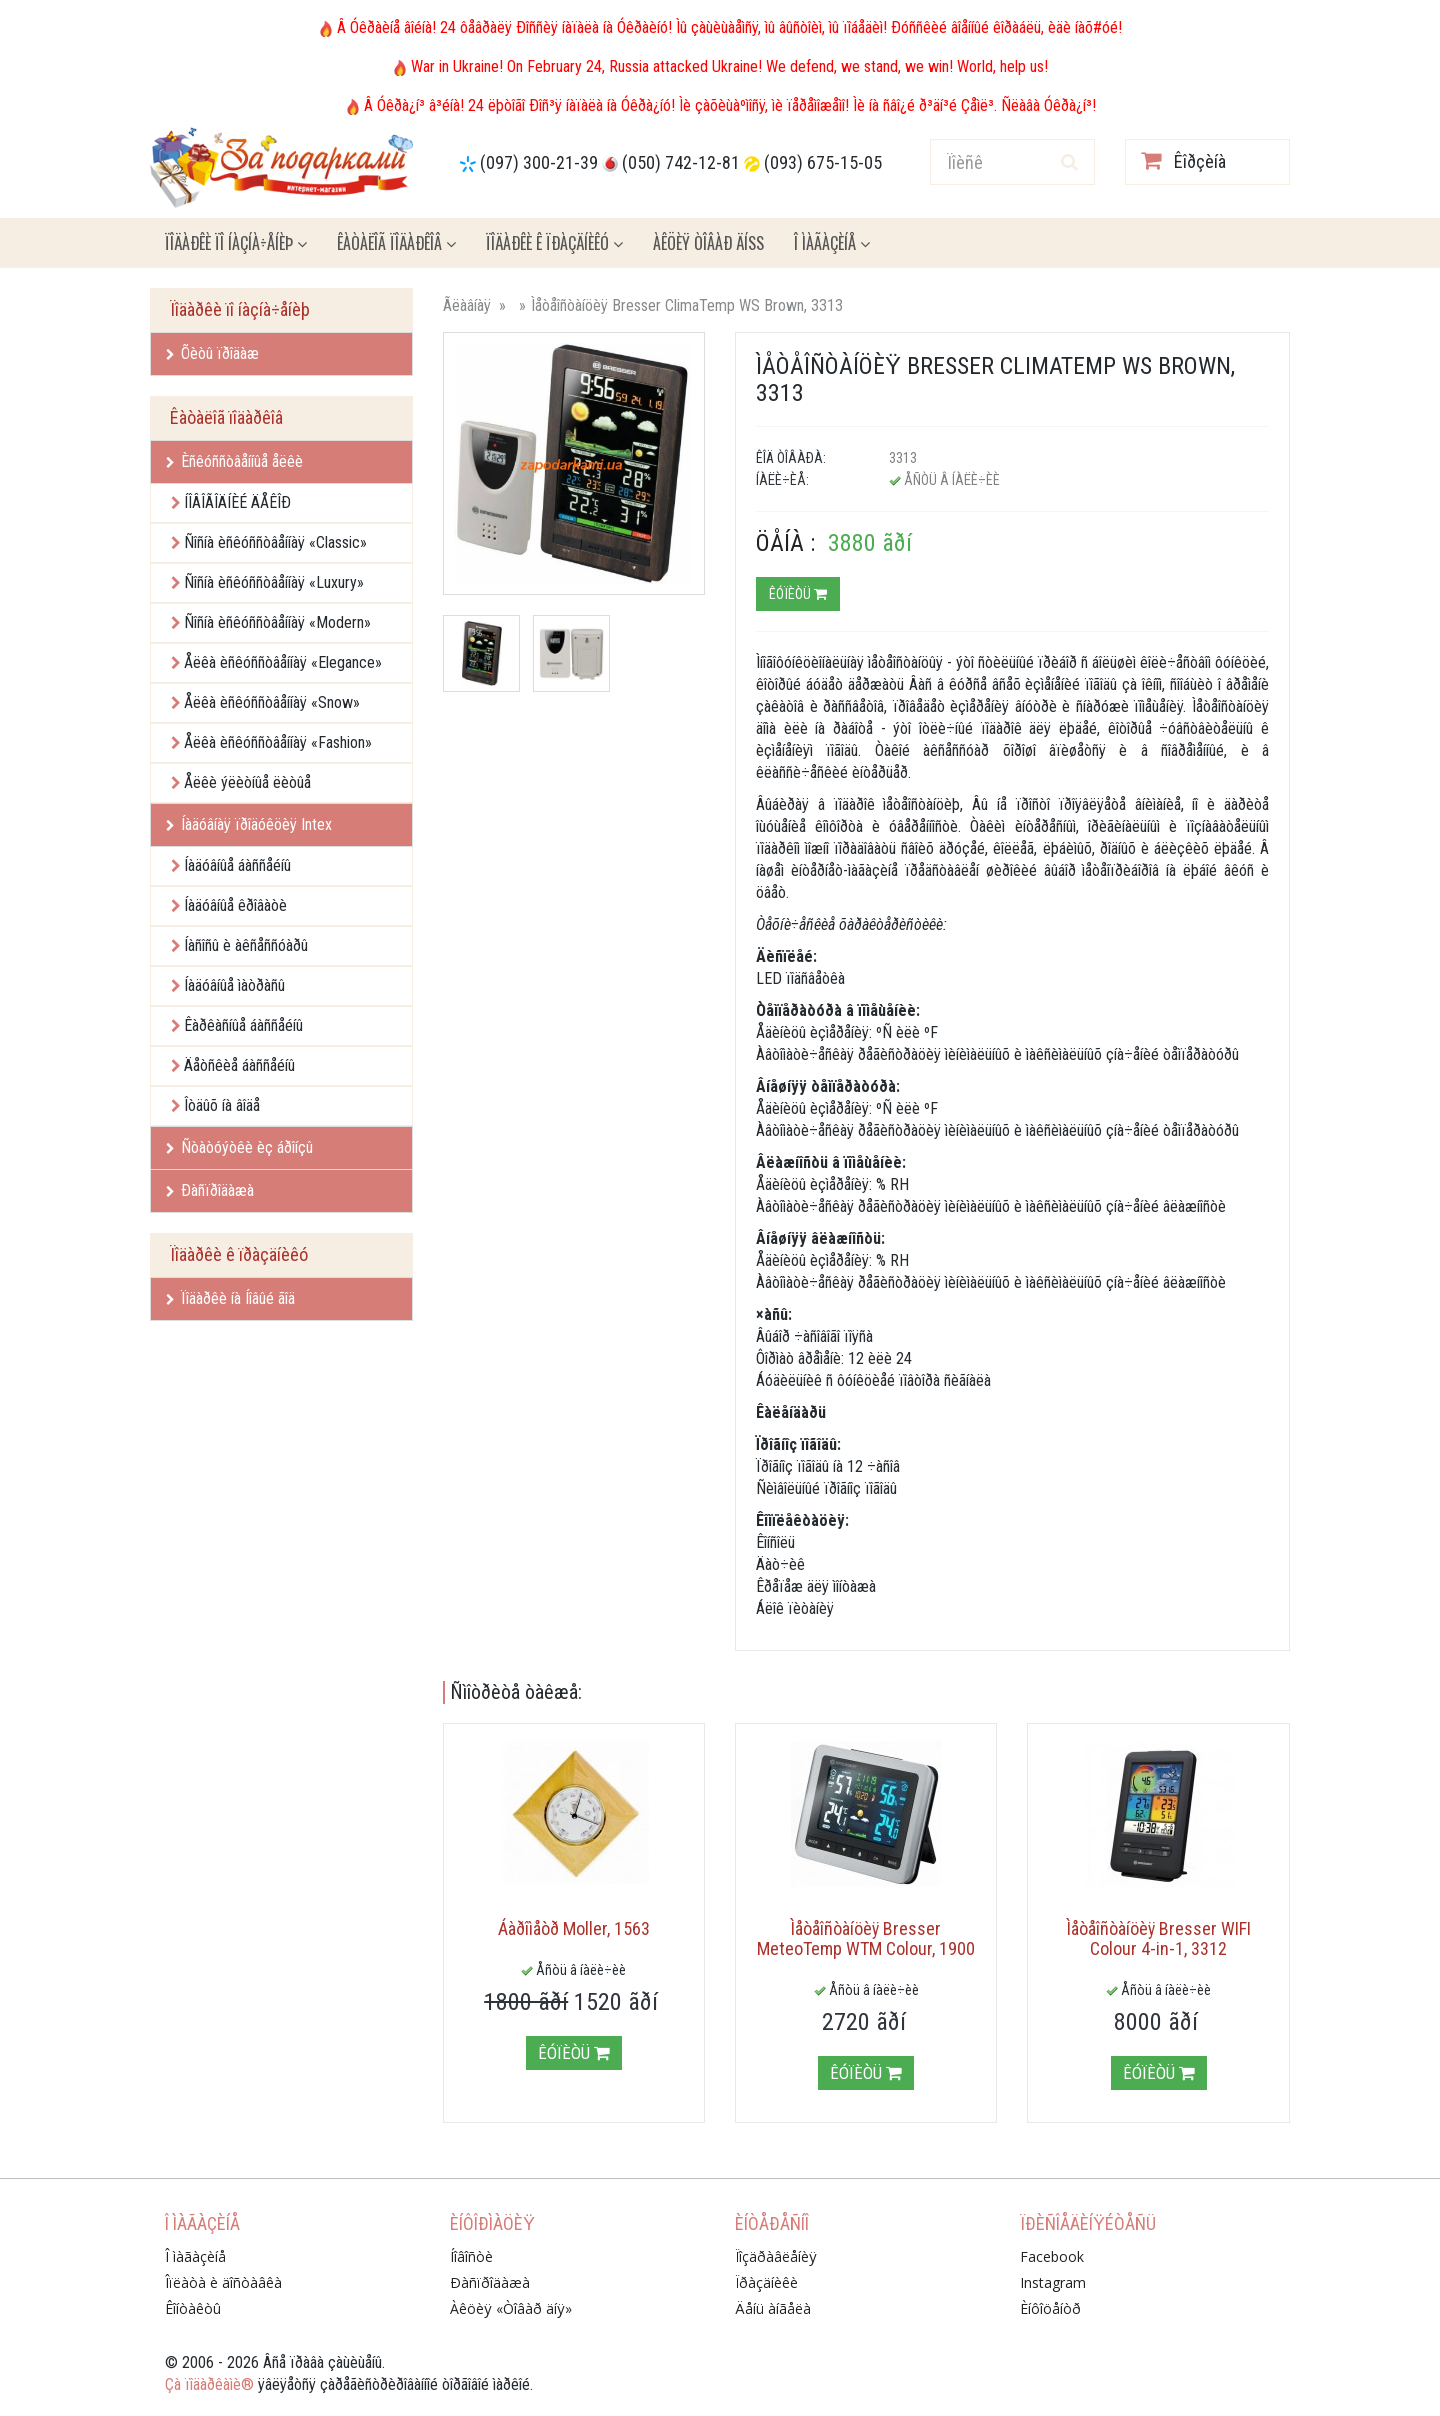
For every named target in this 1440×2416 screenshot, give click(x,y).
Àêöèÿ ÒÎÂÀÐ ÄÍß (708, 243)
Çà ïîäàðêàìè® (209, 2384)
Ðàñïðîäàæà (210, 1190)
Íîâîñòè (471, 2256)
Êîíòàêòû (193, 2308)
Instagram (1053, 2282)
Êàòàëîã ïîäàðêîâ (396, 243)
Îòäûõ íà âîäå (222, 1105)
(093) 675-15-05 (823, 162)
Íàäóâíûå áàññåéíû (237, 865)
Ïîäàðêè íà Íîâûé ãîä (230, 1298)
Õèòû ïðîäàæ (212, 353)
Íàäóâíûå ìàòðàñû (234, 985)
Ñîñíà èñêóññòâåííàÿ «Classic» (275, 542)
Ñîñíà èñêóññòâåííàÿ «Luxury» (274, 582)
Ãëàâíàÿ (467, 305)
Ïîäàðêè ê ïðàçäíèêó (554, 243)
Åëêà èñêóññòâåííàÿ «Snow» (272, 702)
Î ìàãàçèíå (832, 243)
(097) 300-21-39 (539, 162)
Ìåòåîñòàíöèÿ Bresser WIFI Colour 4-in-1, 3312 (1159, 1938)
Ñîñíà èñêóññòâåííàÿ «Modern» (277, 622)
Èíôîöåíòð (1050, 2308)
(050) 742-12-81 (681, 162)
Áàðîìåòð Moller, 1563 (574, 1928)
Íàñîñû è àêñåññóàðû (246, 945)
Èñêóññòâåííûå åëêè (234, 461)
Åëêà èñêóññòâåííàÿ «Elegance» (283, 662)
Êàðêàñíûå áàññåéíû (243, 1025)
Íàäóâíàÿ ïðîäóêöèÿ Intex (249, 824)
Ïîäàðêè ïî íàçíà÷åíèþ (236, 243)
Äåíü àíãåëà (773, 2308)
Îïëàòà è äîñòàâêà (223, 2282)
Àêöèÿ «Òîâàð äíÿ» (511, 2308)
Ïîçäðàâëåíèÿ (776, 2256)
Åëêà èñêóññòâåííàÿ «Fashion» (278, 742)
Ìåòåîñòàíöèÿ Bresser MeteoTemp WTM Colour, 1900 (866, 1938)
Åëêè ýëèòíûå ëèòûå (247, 782)
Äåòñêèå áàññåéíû (239, 1065)
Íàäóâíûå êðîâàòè (235, 905)
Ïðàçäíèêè (766, 2282)
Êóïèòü (798, 594)
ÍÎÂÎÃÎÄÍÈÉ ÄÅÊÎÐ (237, 502)
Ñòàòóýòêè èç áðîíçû (239, 1147)
